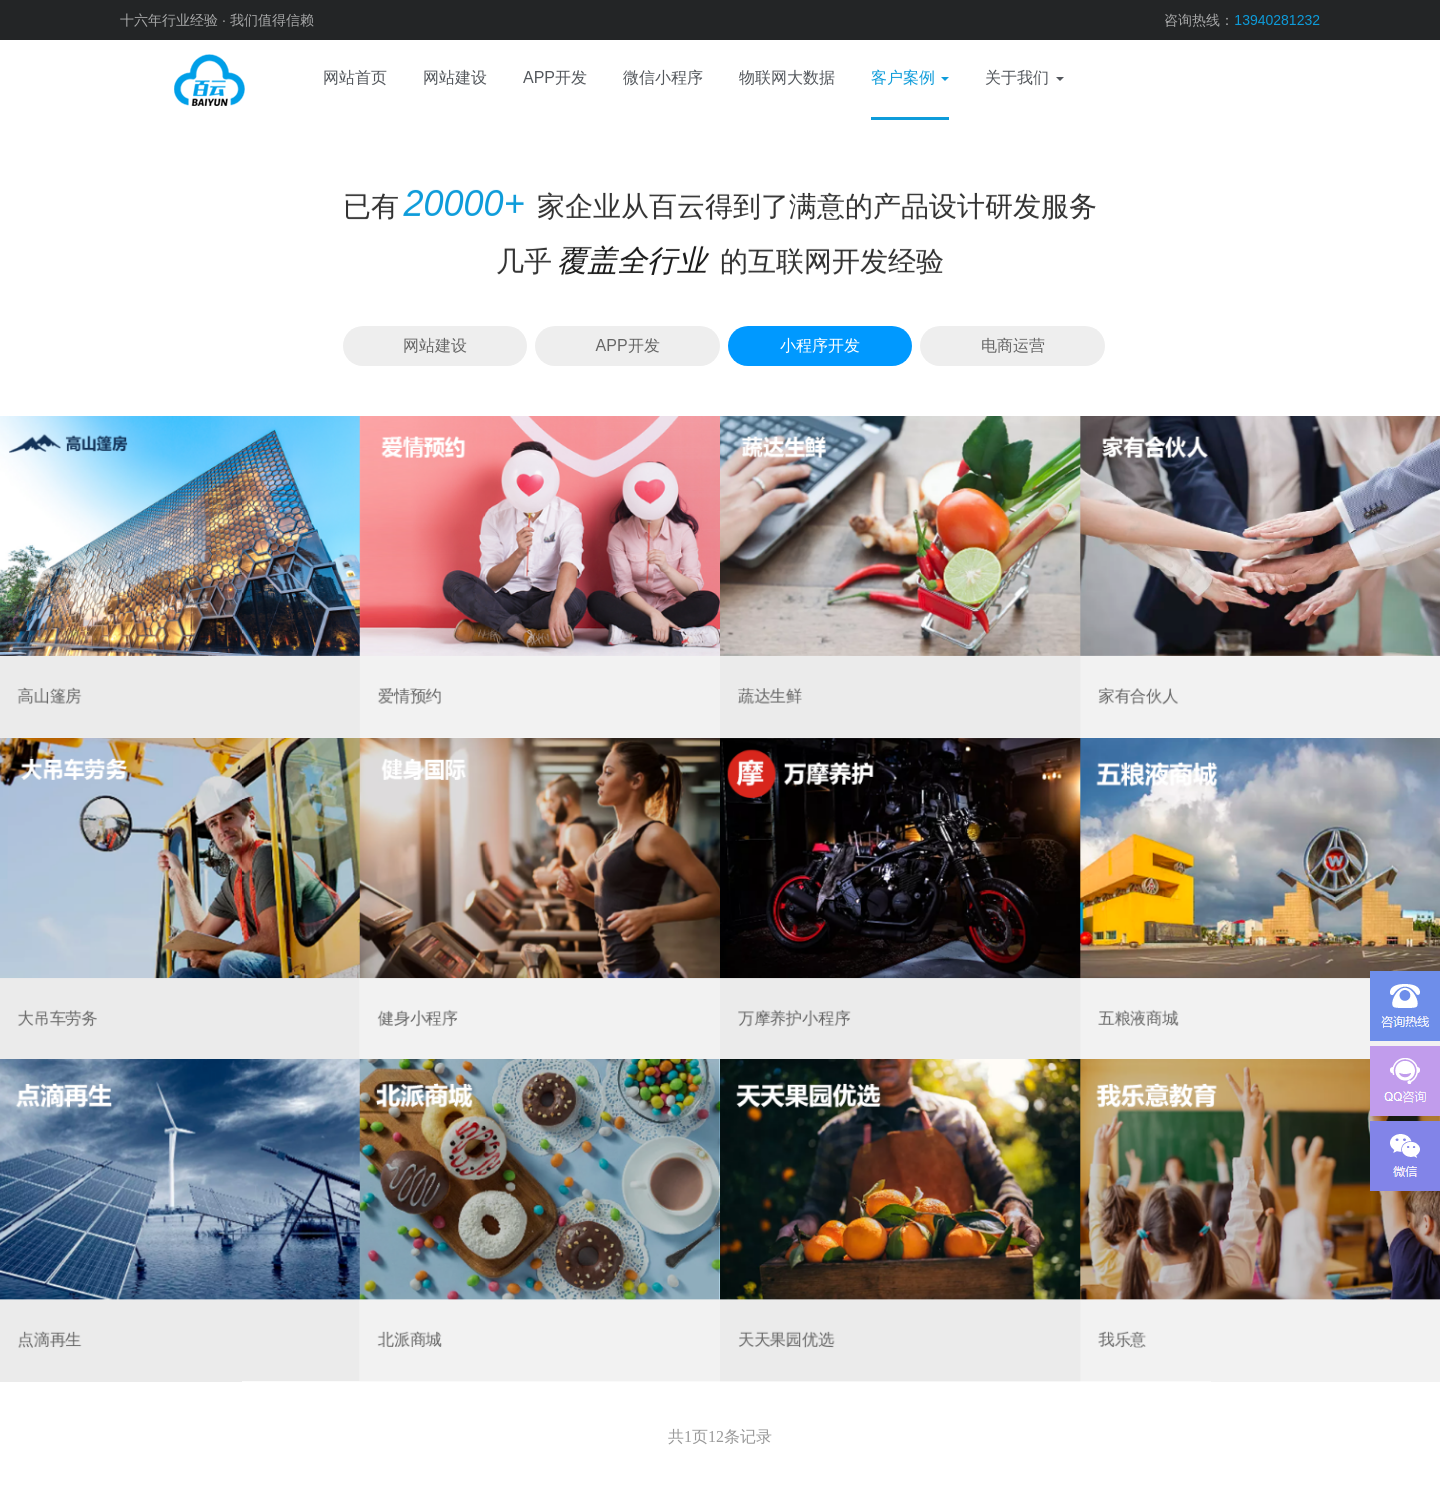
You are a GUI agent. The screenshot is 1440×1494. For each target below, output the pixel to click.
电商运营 (1013, 345)
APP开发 (628, 345)
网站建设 (435, 345)
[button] (910, 80)
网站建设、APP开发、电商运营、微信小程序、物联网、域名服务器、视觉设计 (180, 80)
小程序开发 (820, 345)
